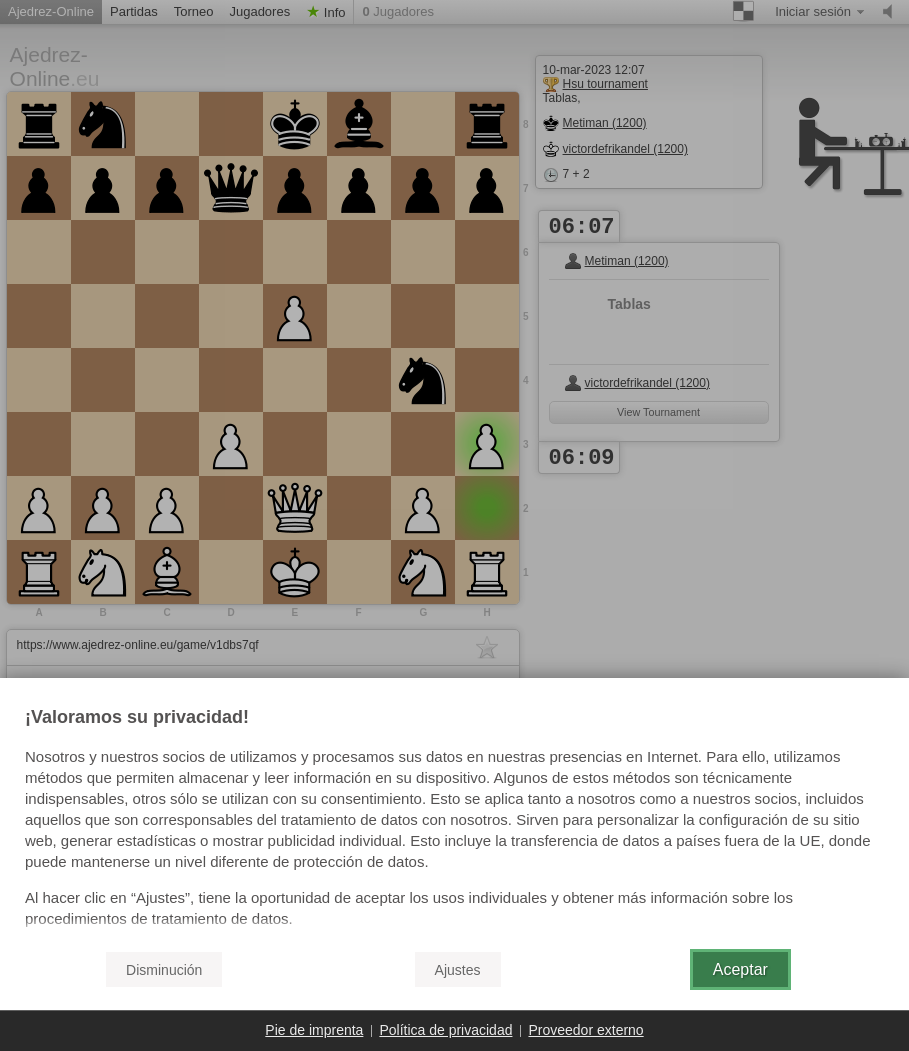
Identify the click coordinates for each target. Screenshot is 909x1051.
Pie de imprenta (314, 1030)
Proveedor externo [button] (585, 1030)
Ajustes (458, 970)
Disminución (164, 970)
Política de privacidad (445, 1030)
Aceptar (740, 969)
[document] (454, 821)
